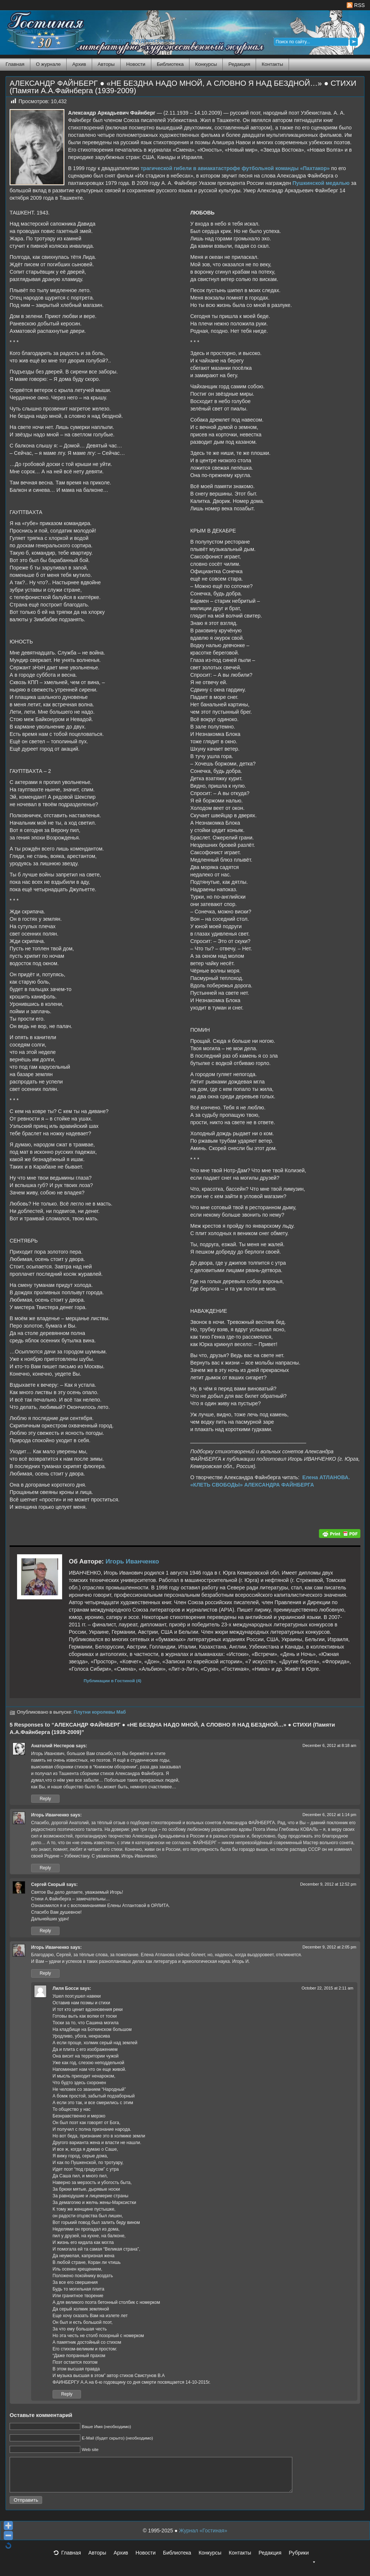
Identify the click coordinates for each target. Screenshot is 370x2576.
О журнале (48, 64)
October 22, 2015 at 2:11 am (327, 1988)
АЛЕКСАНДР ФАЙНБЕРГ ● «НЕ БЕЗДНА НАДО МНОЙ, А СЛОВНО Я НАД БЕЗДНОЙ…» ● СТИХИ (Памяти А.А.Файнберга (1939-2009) (183, 87)
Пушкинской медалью (320, 183)
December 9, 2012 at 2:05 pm (329, 1947)
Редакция (239, 64)
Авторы (106, 64)
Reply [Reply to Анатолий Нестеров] (45, 1798)
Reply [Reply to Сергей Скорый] (45, 1930)
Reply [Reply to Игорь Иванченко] (45, 1867)
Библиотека (170, 64)
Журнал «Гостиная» (203, 2537)
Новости (135, 64)
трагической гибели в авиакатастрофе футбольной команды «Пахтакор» (235, 168)
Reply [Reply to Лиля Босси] (67, 2394)
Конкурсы (206, 64)
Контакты (272, 64)
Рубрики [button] (302, 2561)
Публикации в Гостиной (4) (112, 1680)
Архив (79, 64)
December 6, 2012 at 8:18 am (329, 1745)
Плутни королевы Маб (100, 1712)
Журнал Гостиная (35, 31)
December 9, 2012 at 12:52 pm (328, 1884)
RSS (356, 5)
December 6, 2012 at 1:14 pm (329, 1814)
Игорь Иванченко (132, 1561)
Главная (15, 64)
